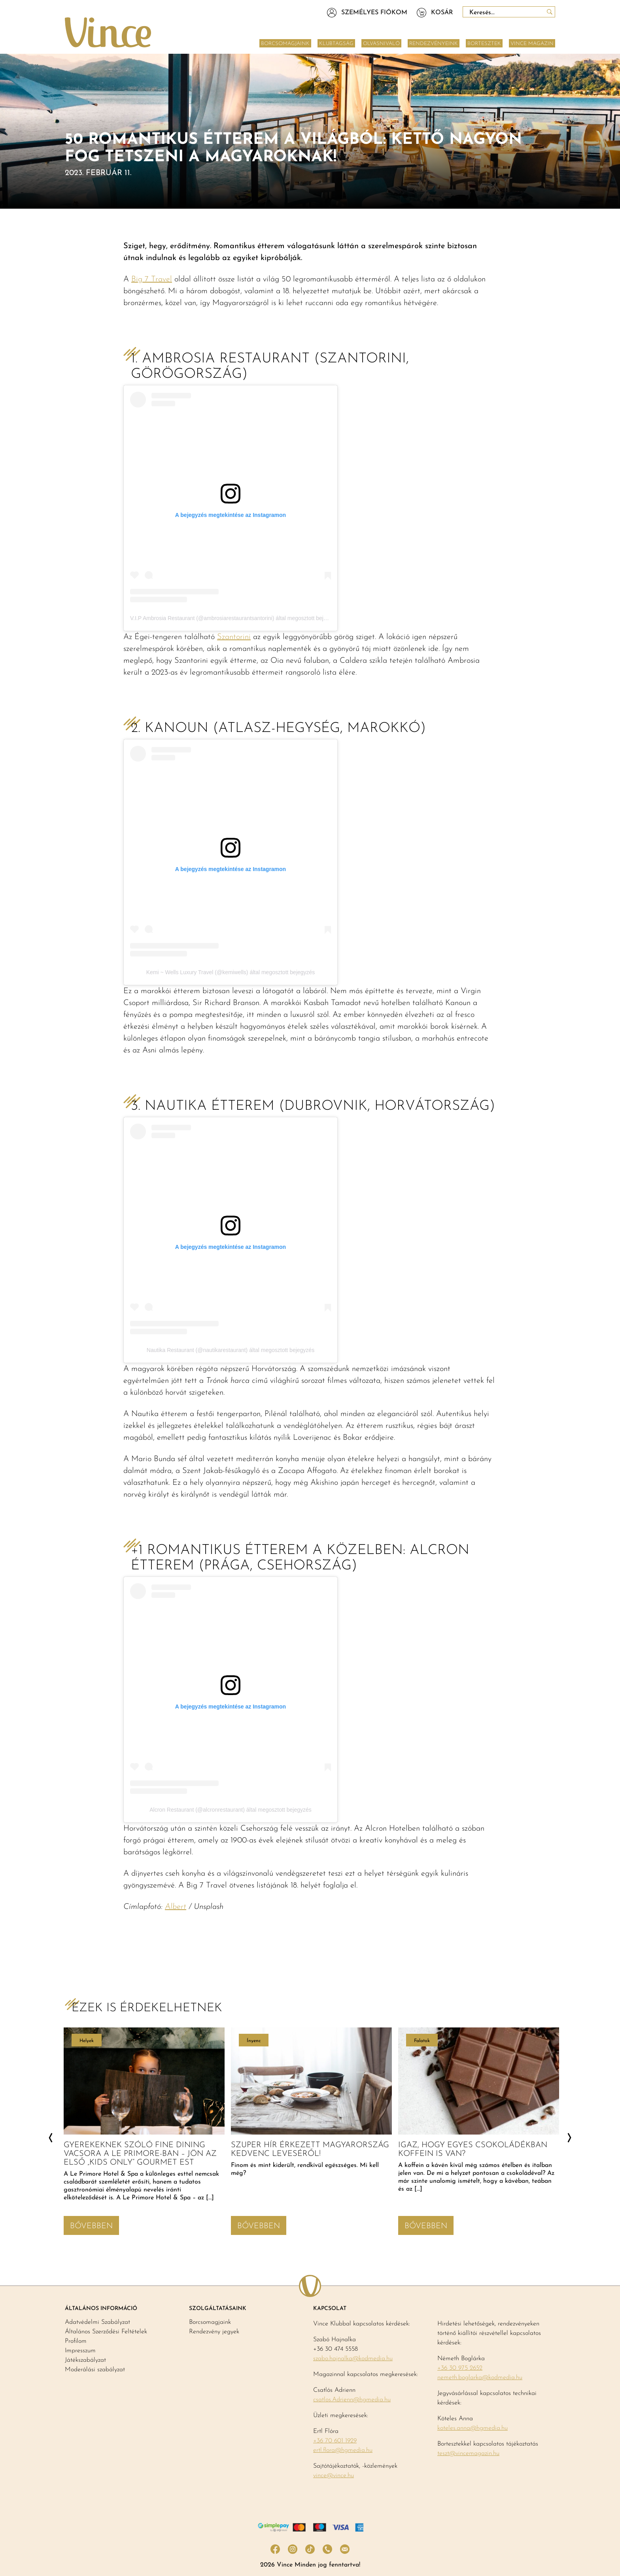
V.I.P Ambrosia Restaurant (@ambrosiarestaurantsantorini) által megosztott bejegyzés (235, 618)
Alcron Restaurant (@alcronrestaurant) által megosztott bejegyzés (230, 1810)
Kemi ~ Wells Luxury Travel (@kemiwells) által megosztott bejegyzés (230, 972)
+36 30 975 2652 (459, 2368)
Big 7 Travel (151, 279)
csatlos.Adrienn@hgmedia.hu (352, 2400)
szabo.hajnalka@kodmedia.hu (353, 2358)
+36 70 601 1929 (335, 2441)
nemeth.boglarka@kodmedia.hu (479, 2377)
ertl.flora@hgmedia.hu (342, 2450)
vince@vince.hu (333, 2475)
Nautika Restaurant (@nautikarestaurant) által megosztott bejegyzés (230, 1350)
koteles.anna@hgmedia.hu (472, 2428)
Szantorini (234, 637)
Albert (175, 1907)
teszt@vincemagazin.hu (468, 2453)
